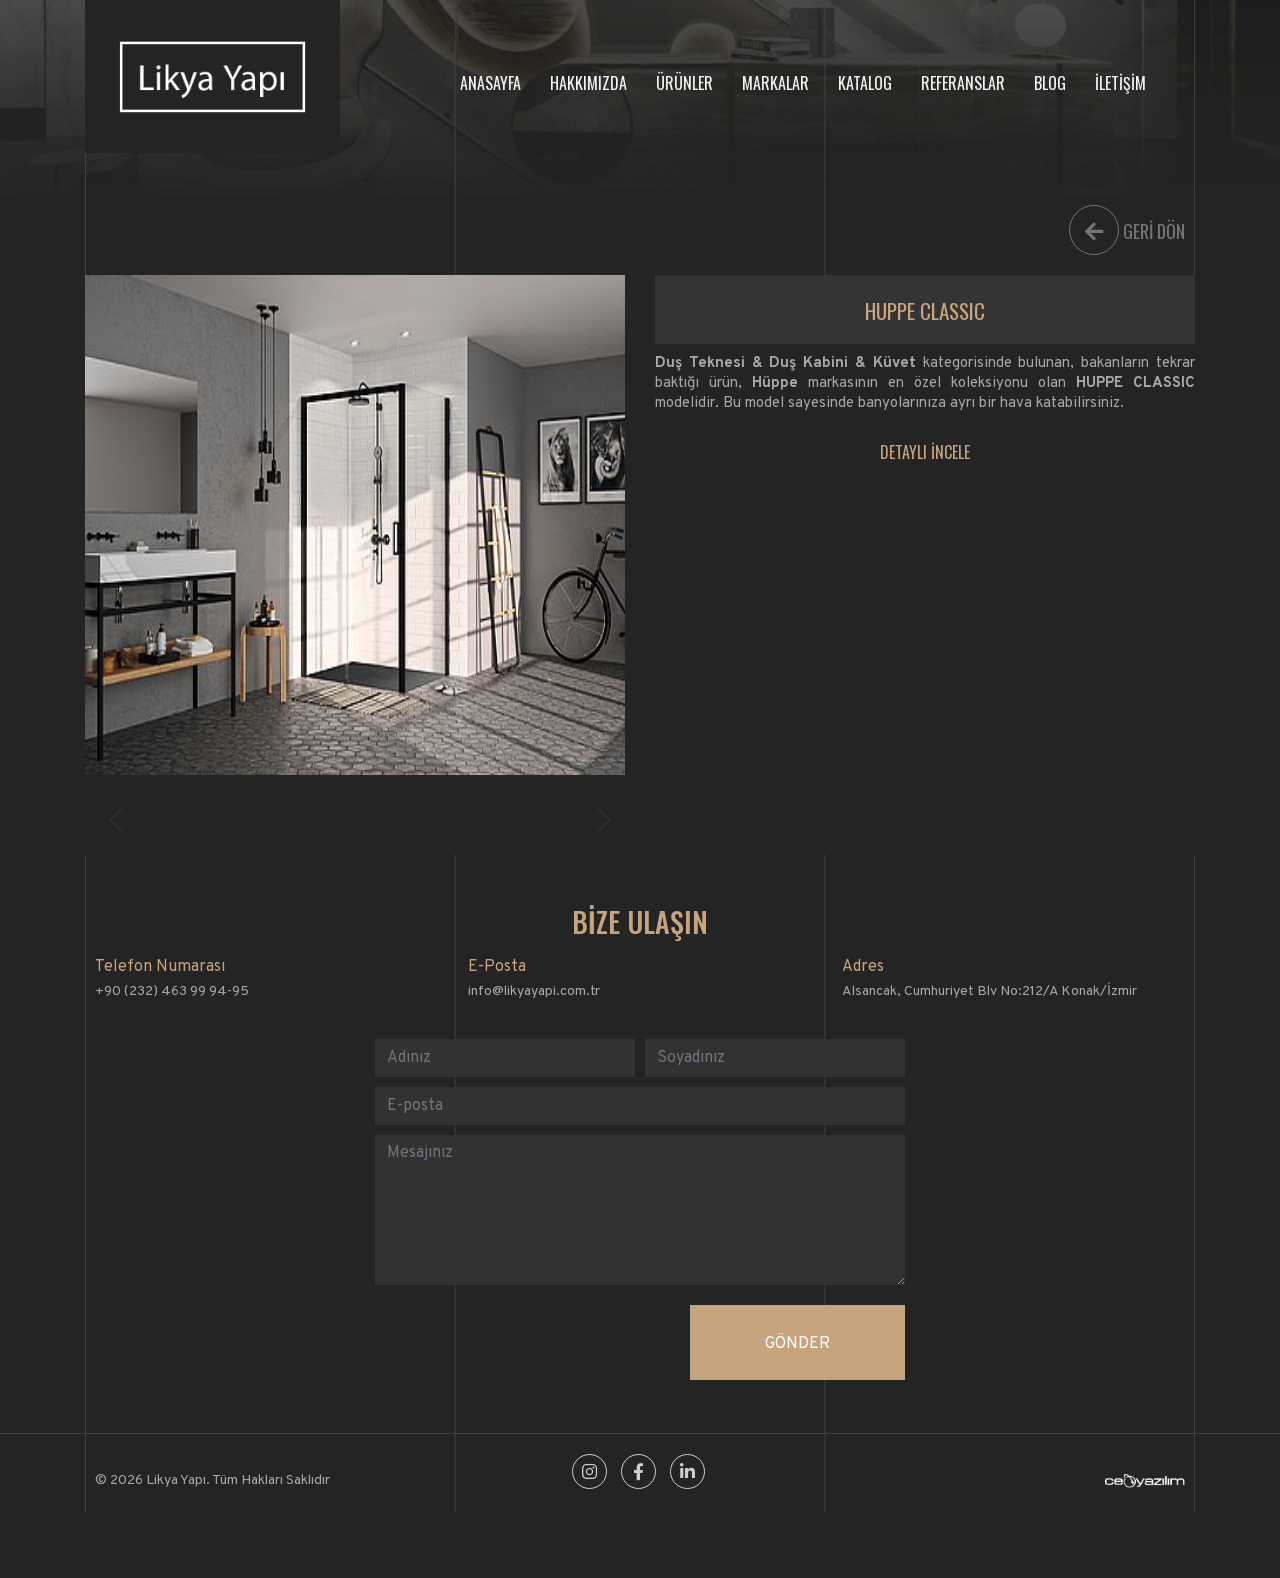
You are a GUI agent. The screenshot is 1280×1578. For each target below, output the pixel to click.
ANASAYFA (490, 83)
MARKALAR (775, 83)
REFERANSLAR (963, 83)
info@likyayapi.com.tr (534, 991)
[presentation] (527, 1344)
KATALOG (865, 83)
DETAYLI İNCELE (925, 452)
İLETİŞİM (1120, 83)
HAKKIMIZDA (588, 83)
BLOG (1050, 83)
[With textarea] (640, 1210)
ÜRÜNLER (684, 83)
